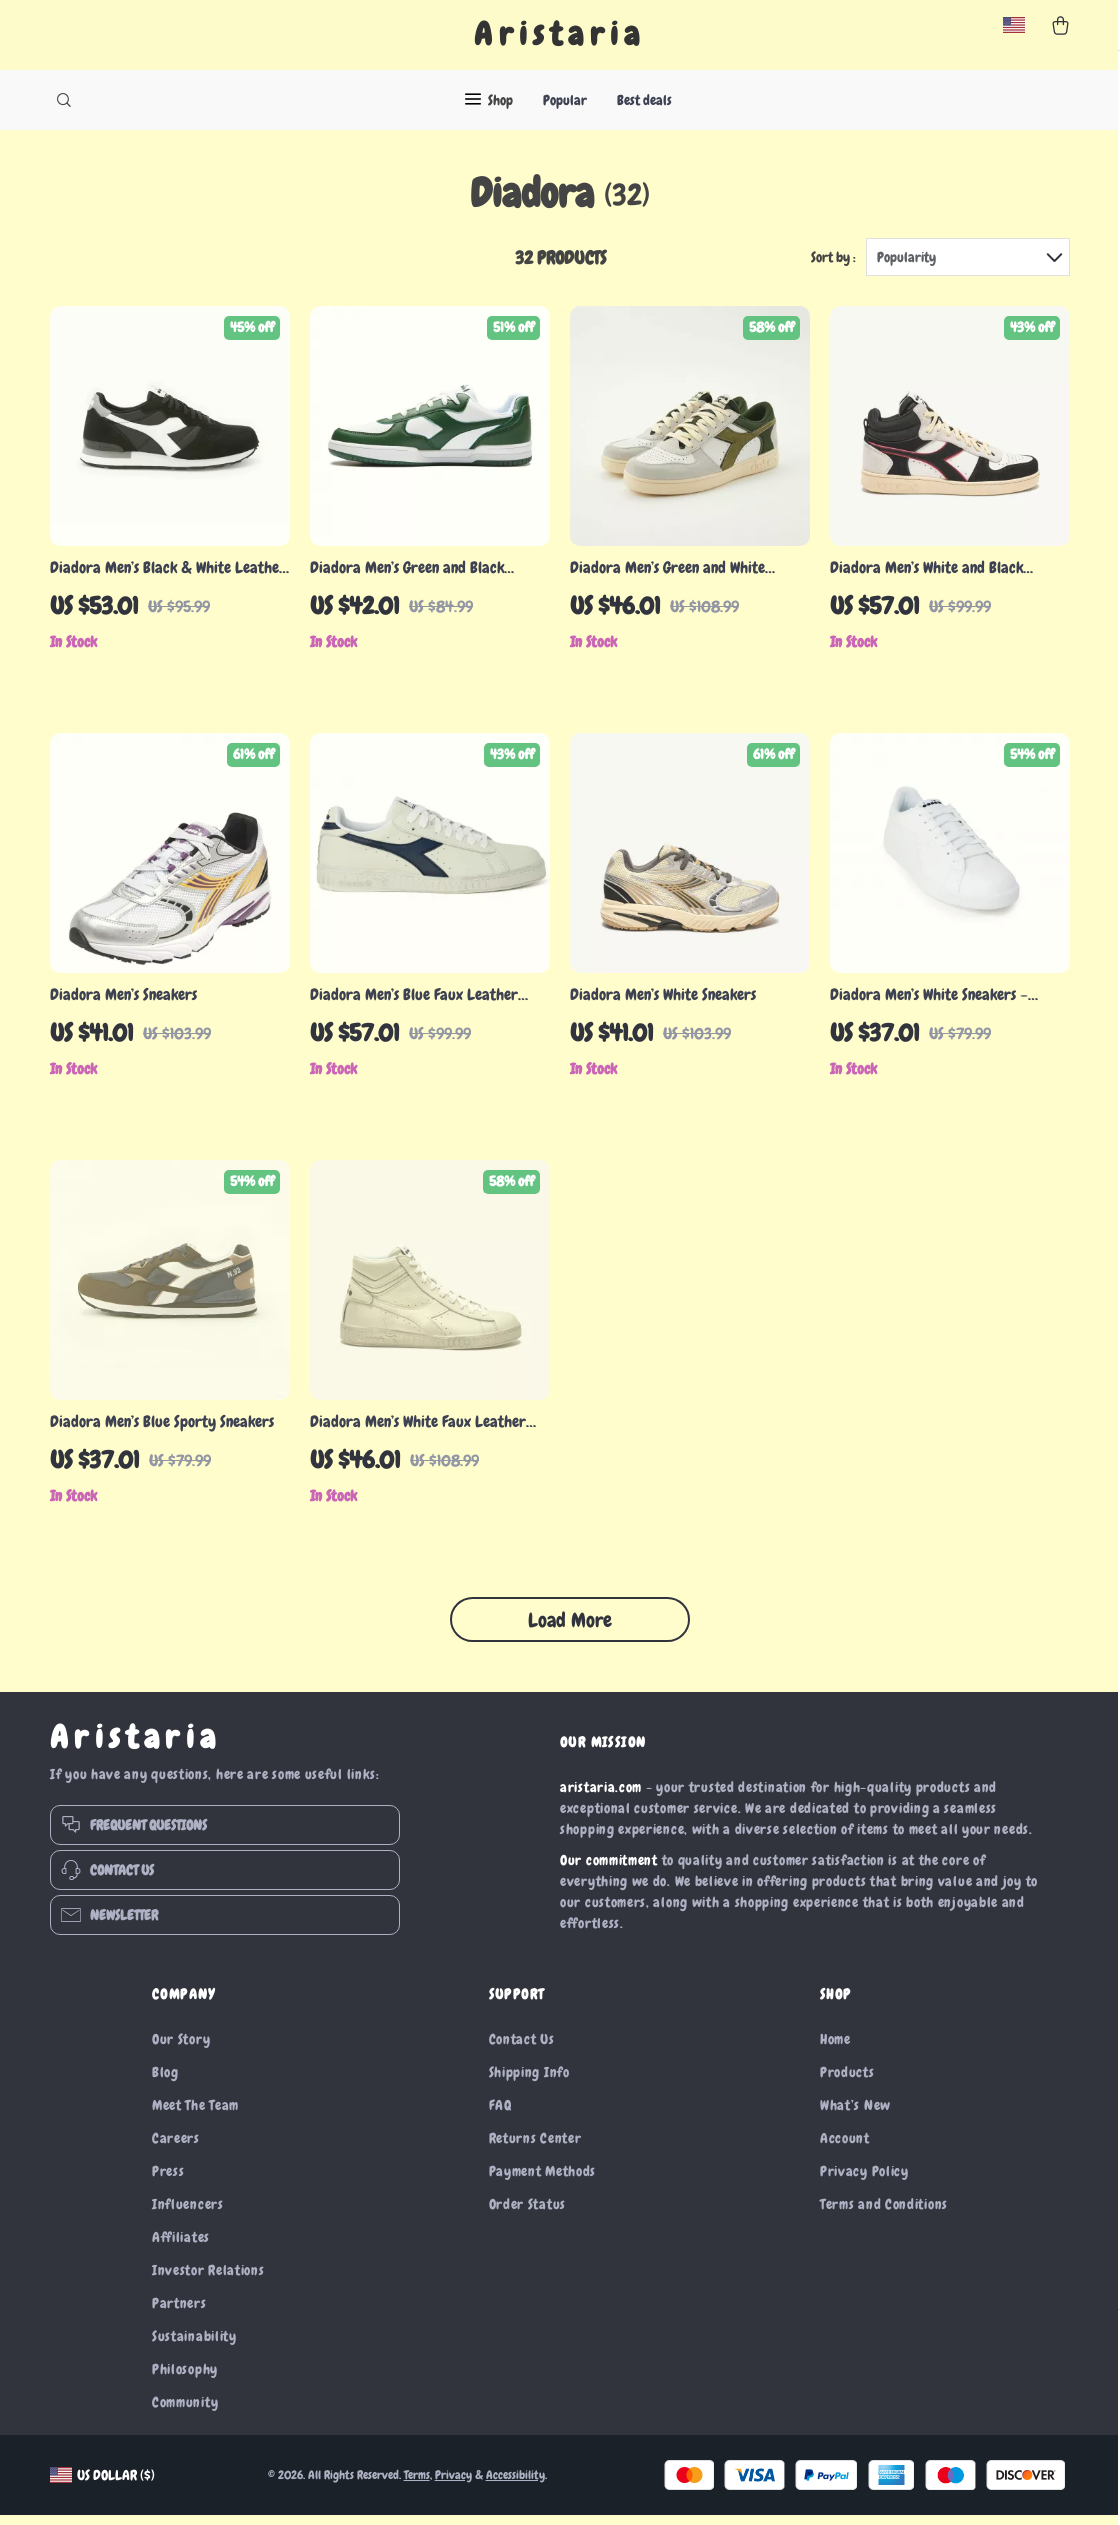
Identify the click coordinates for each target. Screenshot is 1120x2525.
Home (835, 2049)
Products (847, 2082)
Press (168, 2181)
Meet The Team (195, 2115)
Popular (565, 100)
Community (185, 2412)
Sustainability (194, 2346)
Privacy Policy (864, 2181)
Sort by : (833, 267)
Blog (165, 2082)
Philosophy (185, 2379)
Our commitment (609, 1870)
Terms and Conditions (884, 2214)
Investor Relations (208, 2280)
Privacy (453, 2485)
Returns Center (535, 2148)
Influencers (188, 2214)
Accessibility (515, 2485)
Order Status (527, 2214)
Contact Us (522, 2049)
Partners (179, 2313)
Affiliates (181, 2247)
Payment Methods (543, 2181)
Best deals (644, 100)
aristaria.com (601, 1797)
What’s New (855, 2115)
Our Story (181, 2049)
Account (845, 2148)
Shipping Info (529, 2082)
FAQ (500, 2115)
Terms (417, 2485)
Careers (176, 2148)
